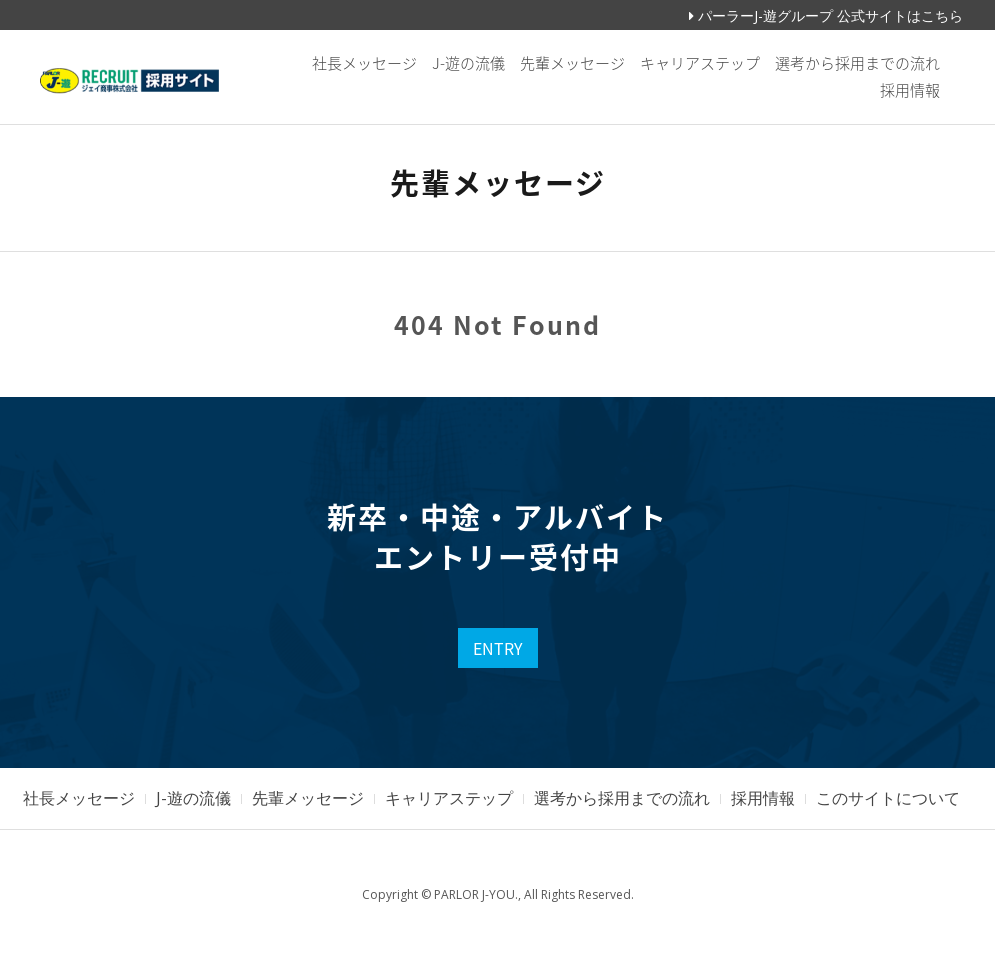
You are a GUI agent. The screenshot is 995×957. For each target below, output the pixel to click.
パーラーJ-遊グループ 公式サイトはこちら (826, 15)
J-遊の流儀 (468, 63)
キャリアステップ (700, 63)
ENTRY (498, 648)
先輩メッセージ (572, 63)
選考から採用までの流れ (857, 63)
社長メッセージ (364, 63)
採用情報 (910, 90)
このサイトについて (888, 798)
